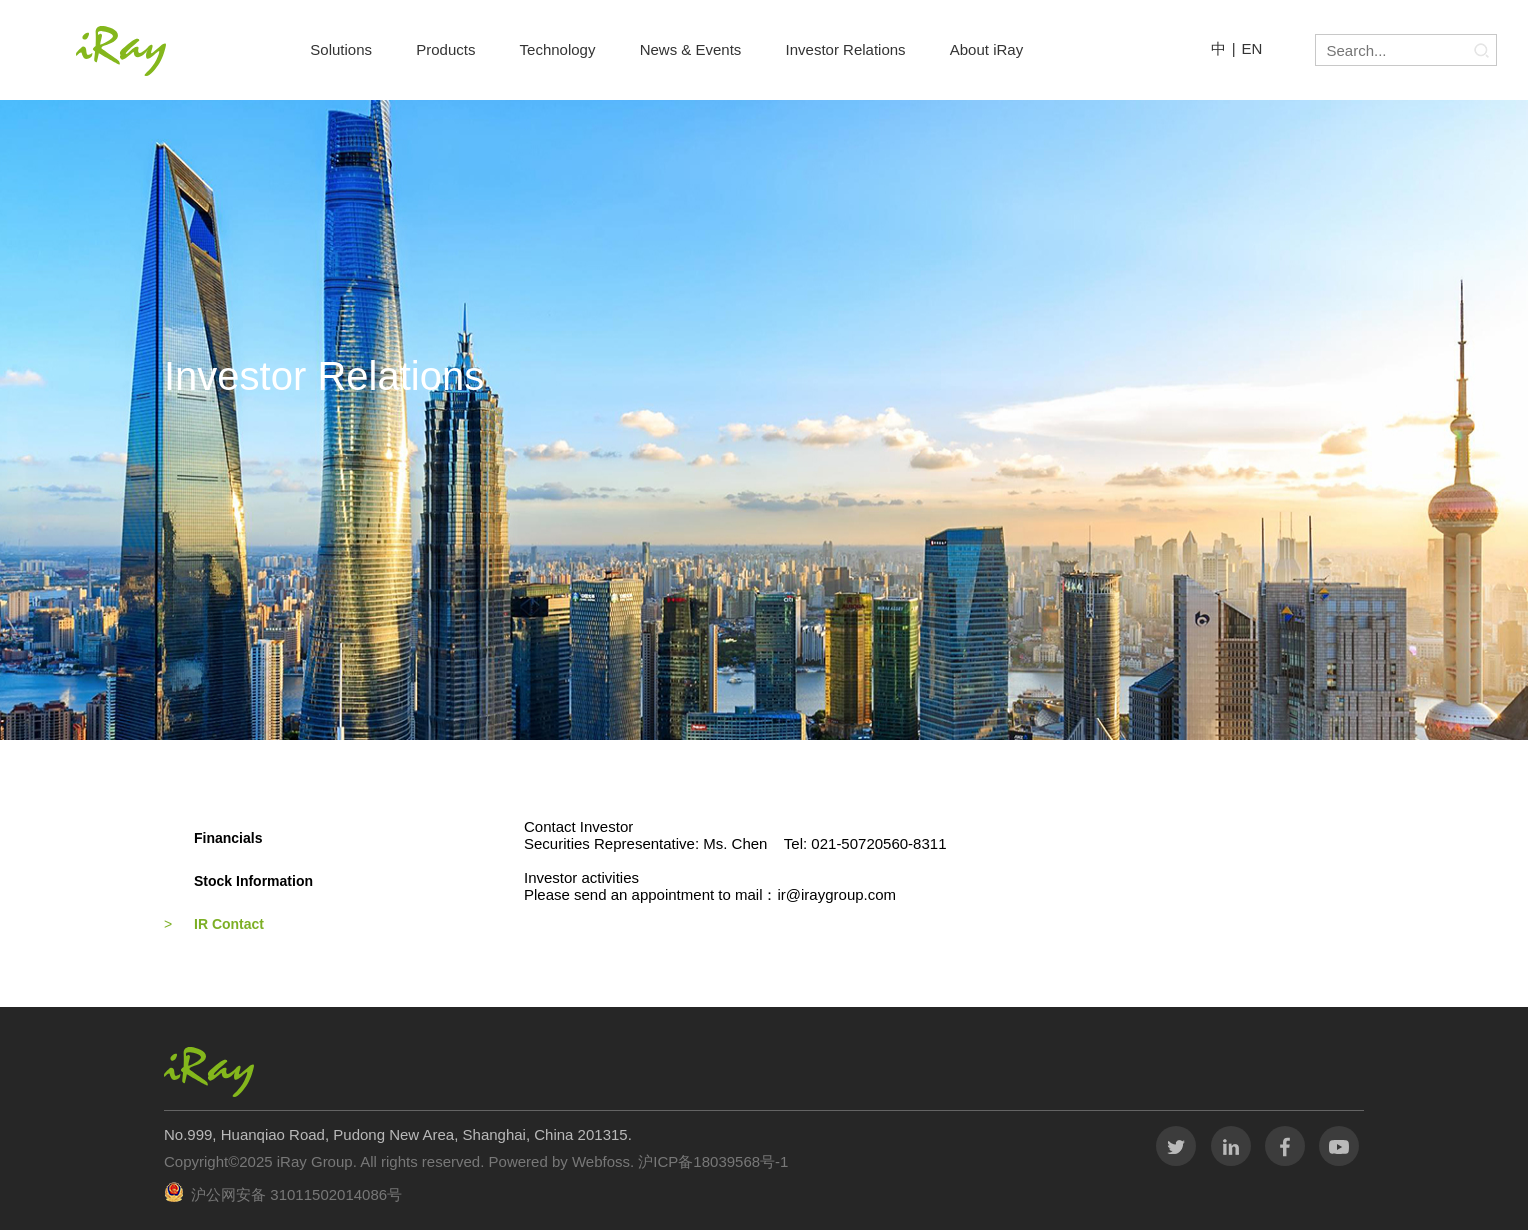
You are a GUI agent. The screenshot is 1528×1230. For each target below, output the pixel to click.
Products (445, 49)
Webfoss (601, 1161)
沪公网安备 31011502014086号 (296, 1194)
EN (1252, 48)
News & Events (691, 49)
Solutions (341, 49)
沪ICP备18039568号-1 (711, 1161)
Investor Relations (846, 49)
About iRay (986, 49)
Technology (558, 49)
